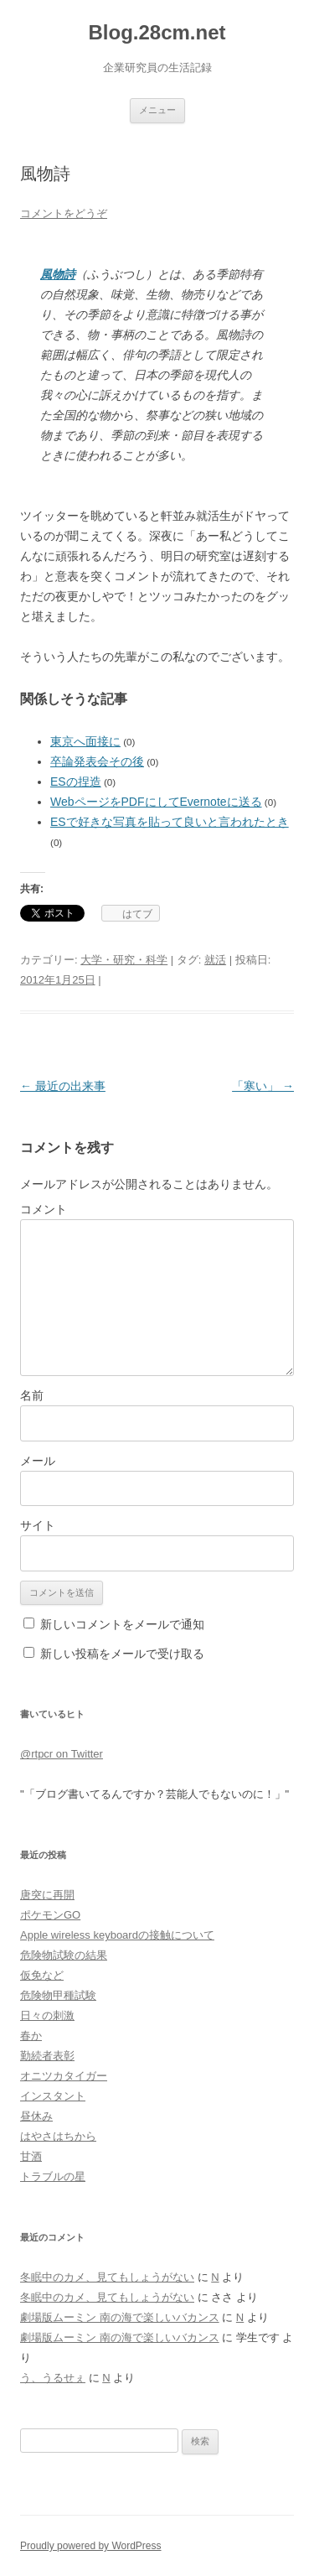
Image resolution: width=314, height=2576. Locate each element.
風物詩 (57, 274)
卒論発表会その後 (97, 761)
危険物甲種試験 (58, 1995)
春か (31, 2035)
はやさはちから (58, 2136)
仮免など (42, 1975)
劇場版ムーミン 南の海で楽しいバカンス (119, 2317)
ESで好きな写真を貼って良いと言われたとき (169, 821)
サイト (37, 1525)
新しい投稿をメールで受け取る (122, 1653)
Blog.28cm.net (156, 32)
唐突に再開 (47, 1894)
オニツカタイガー (63, 2076)
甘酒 (31, 2156)
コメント (43, 1209)
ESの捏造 (75, 781)
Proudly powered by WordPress (91, 2546)
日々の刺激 (47, 2015)
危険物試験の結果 (63, 1955)
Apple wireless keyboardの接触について (117, 1935)
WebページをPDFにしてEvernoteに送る (156, 801)
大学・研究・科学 (123, 959)
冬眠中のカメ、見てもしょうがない (107, 2277)
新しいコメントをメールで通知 (122, 1624)
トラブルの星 (52, 2176)
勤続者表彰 (47, 2055)
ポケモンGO (50, 1915)
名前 (32, 1395)
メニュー (157, 110)
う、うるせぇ (52, 2377)
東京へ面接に (85, 741)
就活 (215, 959)
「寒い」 (263, 1086)
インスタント (52, 2096)
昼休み (36, 2116)
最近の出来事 (63, 1086)
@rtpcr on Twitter (61, 1754)
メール (37, 1460)
